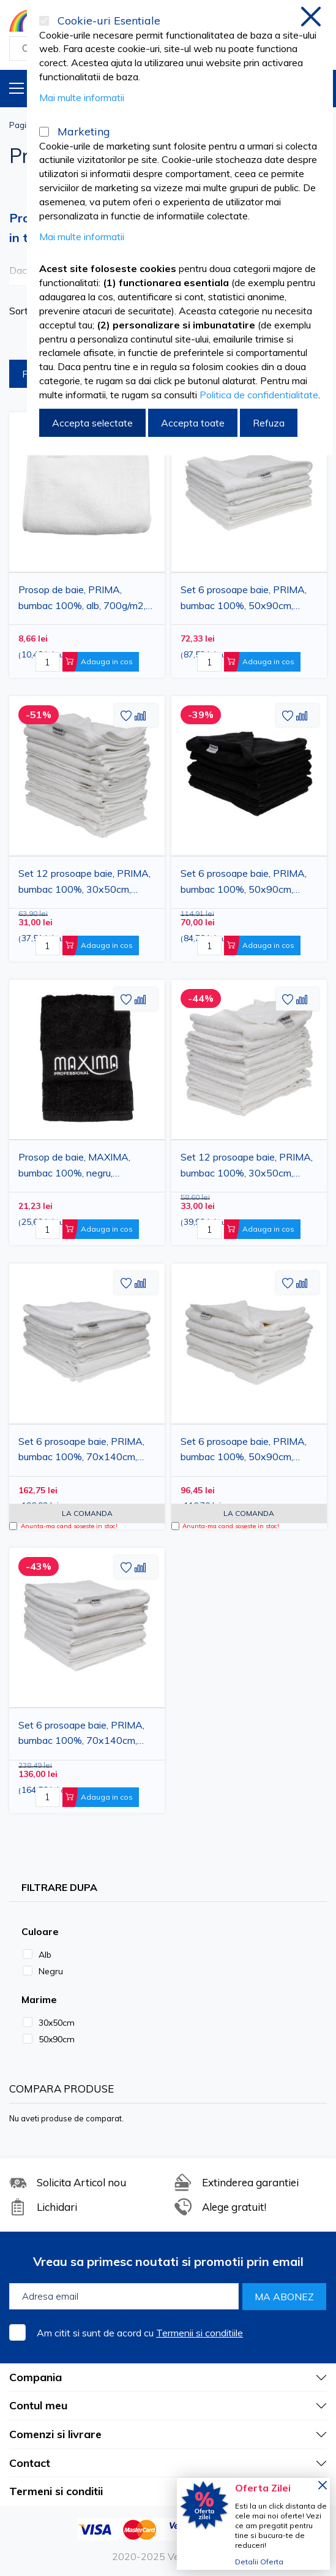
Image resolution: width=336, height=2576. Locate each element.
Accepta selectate (92, 423)
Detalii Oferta (259, 2561)
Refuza (269, 423)
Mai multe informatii (81, 97)
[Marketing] (44, 132)
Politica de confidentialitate (259, 394)
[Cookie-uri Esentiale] (44, 21)
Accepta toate (193, 423)
